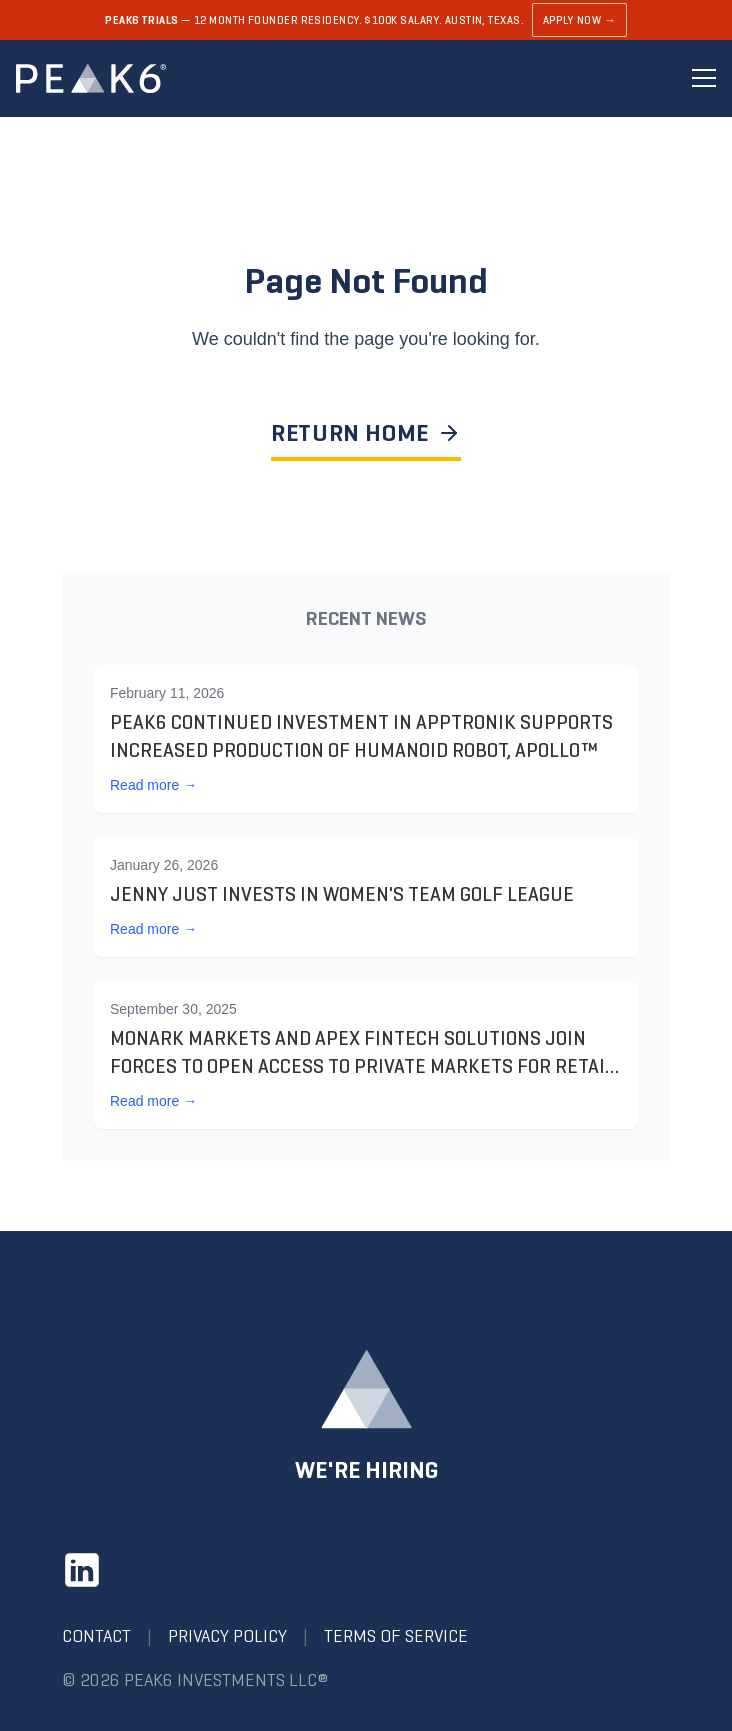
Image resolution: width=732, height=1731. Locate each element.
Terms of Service (396, 1636)
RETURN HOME (366, 433)
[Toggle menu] (704, 78)
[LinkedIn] (82, 1570)
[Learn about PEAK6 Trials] (366, 20)
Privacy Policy (227, 1636)
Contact (96, 1636)
